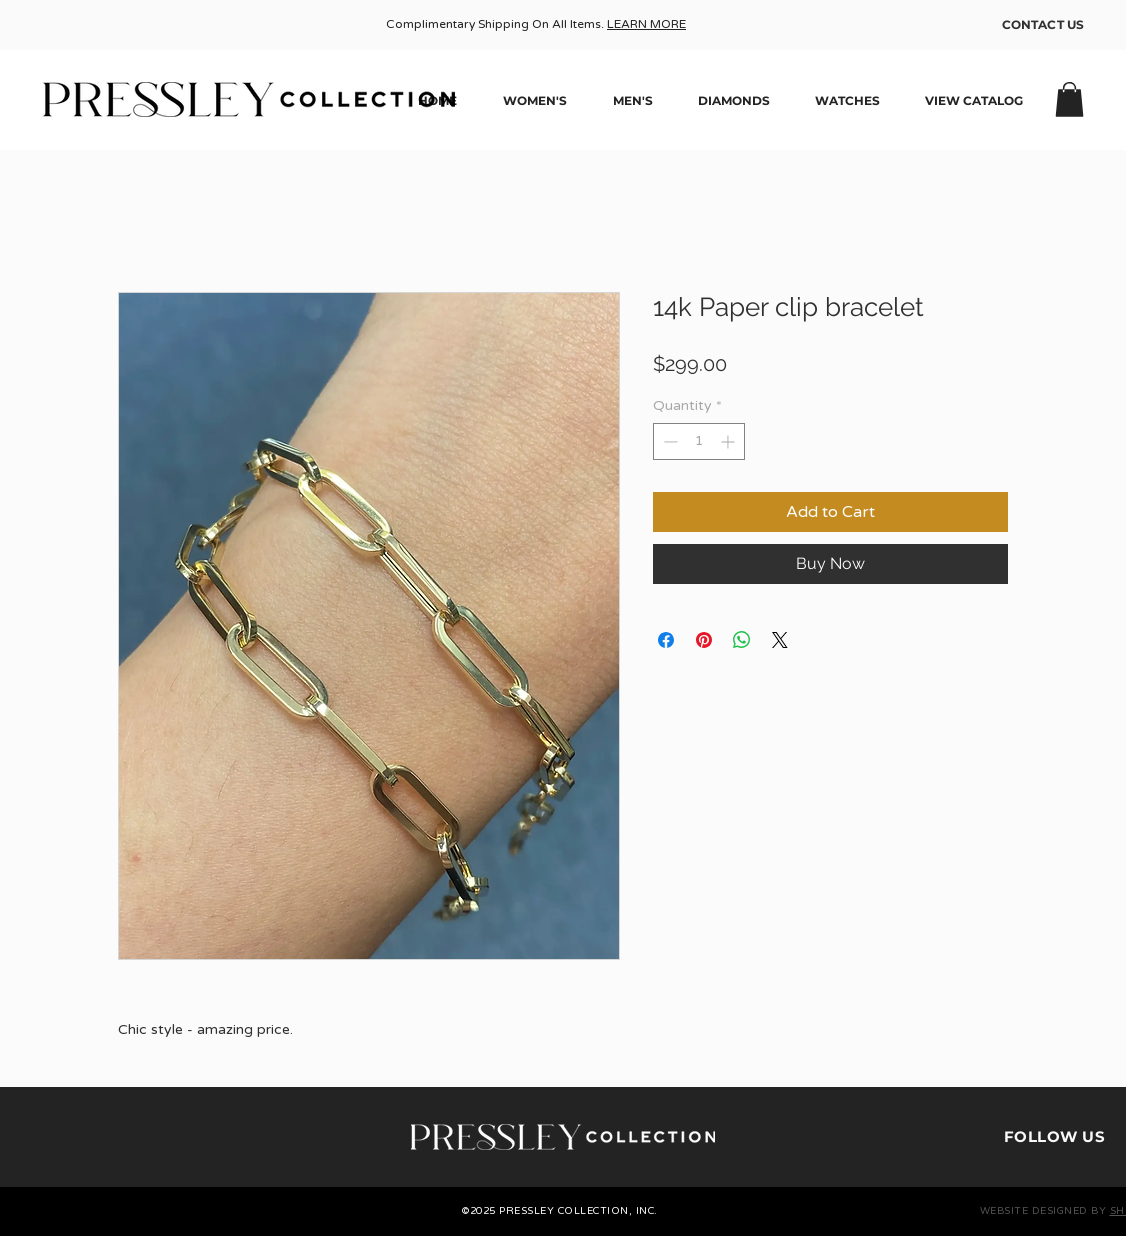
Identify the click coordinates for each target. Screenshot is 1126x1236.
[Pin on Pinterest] (704, 640)
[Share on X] (780, 640)
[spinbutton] (699, 441)
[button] (1069, 99)
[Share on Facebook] (666, 640)
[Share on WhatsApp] (742, 640)
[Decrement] (668, 441)
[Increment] (729, 441)
